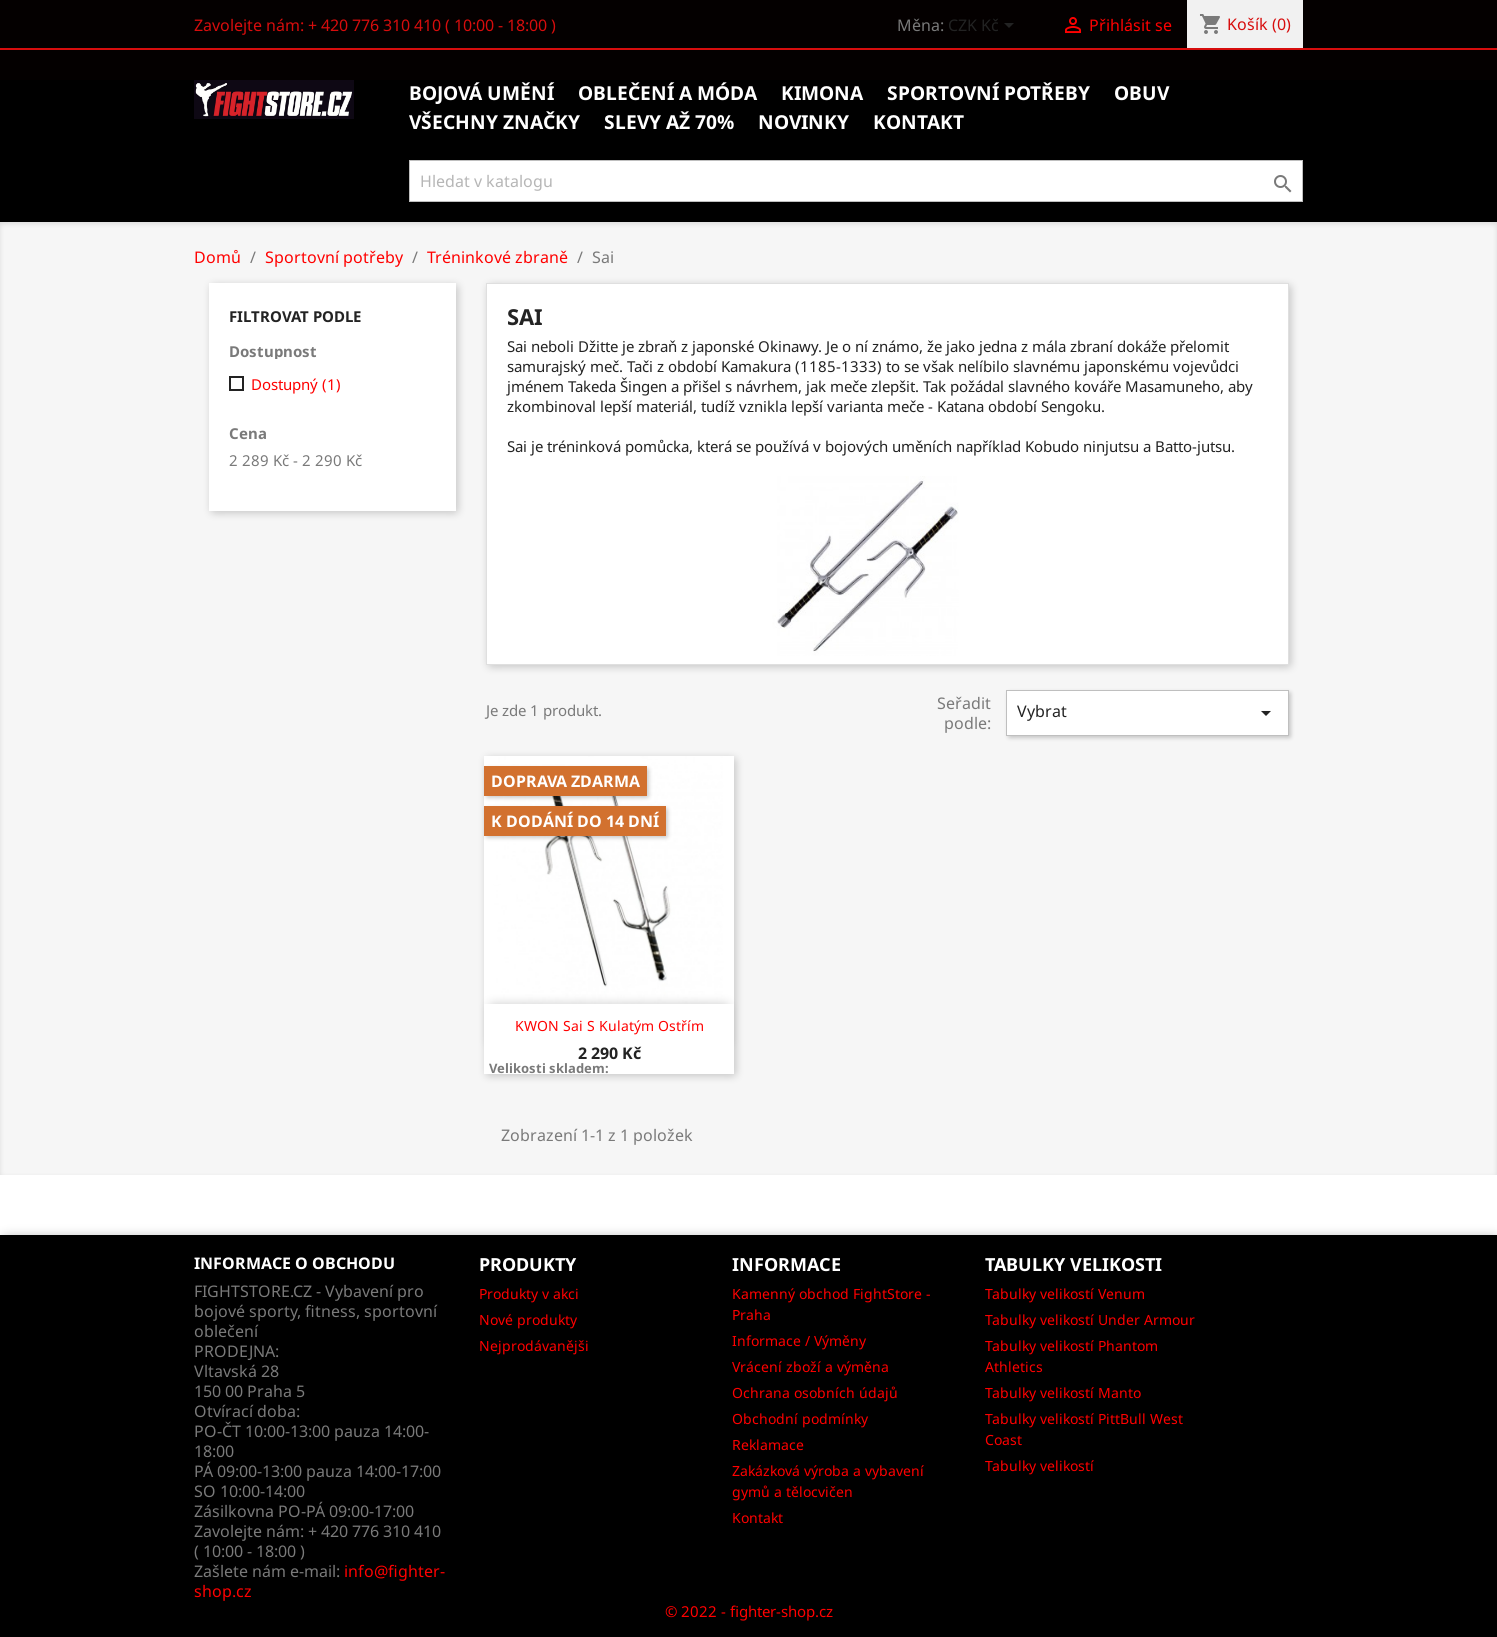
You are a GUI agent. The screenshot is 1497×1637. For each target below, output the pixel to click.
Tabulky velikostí (1039, 1465)
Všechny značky (494, 122)
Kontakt (757, 1517)
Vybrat (1147, 712)
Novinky (803, 122)
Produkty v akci (529, 1293)
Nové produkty (528, 1319)
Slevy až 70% (669, 122)
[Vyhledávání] (856, 181)
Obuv (1141, 93)
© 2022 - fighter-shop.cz (749, 1611)
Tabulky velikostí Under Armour (1090, 1319)
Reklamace (768, 1444)
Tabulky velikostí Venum (1065, 1293)
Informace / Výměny (799, 1340)
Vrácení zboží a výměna (810, 1366)
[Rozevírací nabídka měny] (984, 27)
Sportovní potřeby (988, 93)
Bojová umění (481, 93)
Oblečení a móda (667, 93)
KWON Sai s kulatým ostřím (609, 1025)
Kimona (822, 93)
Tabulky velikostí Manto (1063, 1392)
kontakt (918, 122)
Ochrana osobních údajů (815, 1392)
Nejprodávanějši (534, 1345)
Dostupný (296, 384)
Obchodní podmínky (800, 1418)
